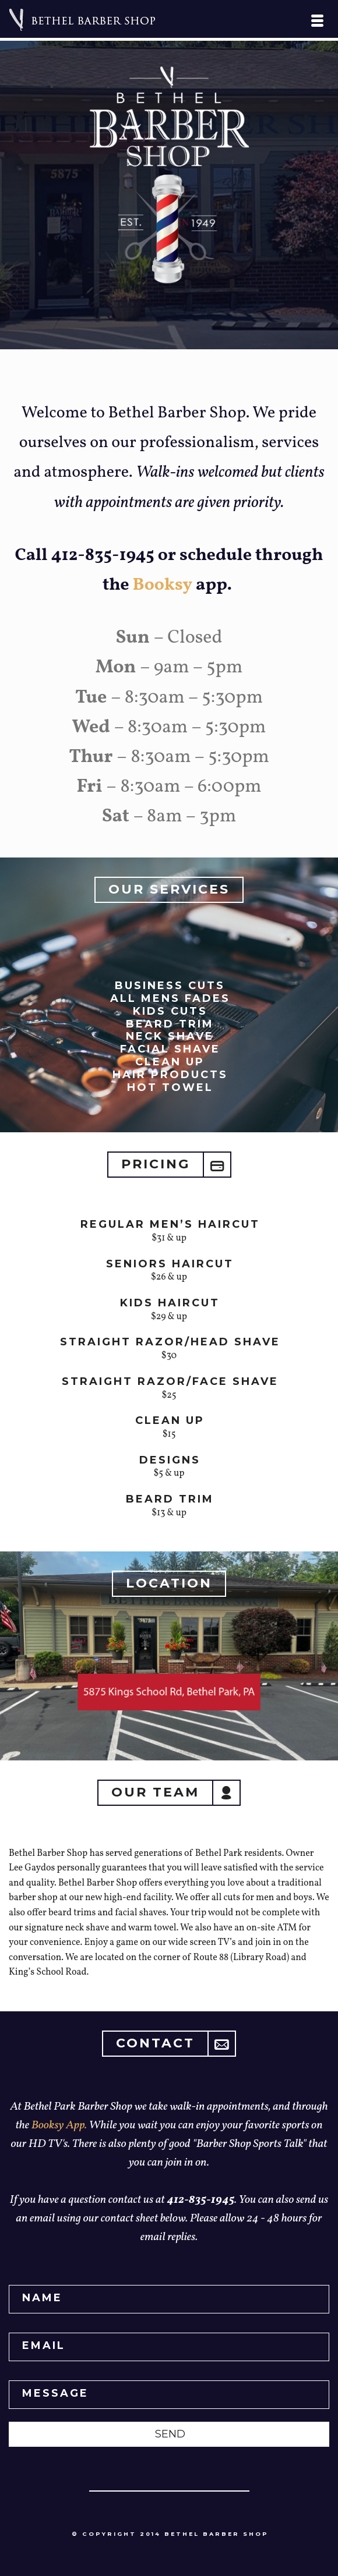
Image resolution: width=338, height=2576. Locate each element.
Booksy (162, 585)
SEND (170, 2434)
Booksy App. (60, 2125)
